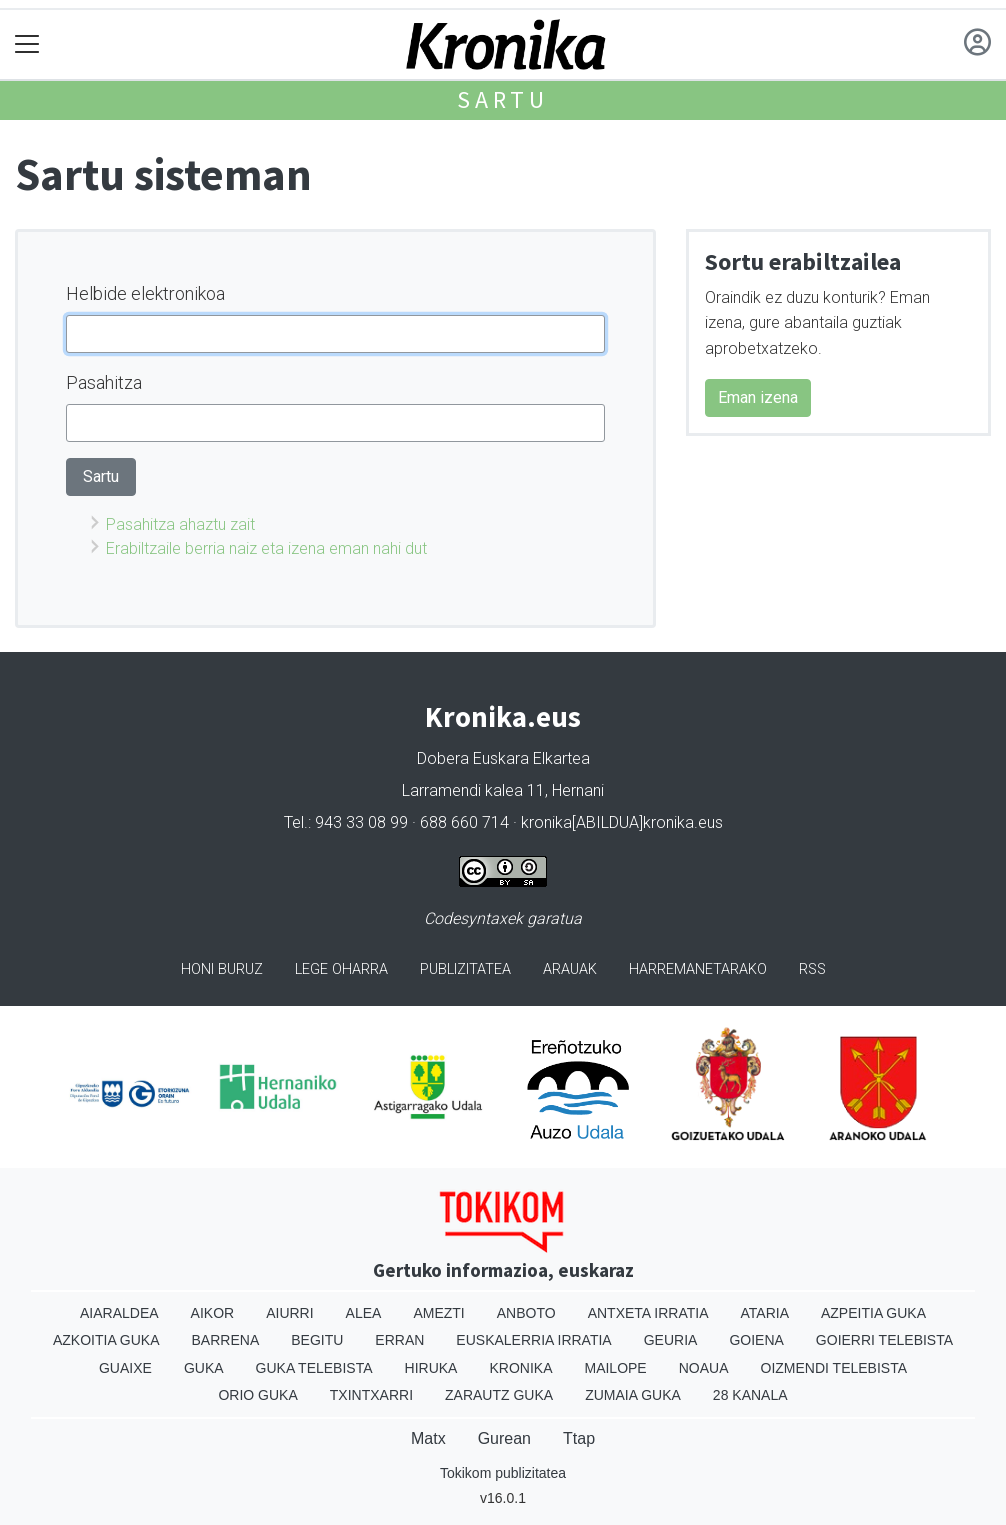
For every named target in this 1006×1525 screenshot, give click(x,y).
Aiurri (289, 1313)
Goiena (756, 1340)
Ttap (579, 1438)
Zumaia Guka (633, 1395)
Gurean (504, 1438)
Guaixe (125, 1368)
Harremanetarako (698, 969)
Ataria (764, 1313)
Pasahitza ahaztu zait (180, 524)
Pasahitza (104, 382)
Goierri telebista (884, 1340)
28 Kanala (750, 1395)
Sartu (503, 99)
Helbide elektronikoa (145, 293)
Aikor (213, 1313)
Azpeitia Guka (873, 1313)
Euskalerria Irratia (533, 1340)
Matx (428, 1438)
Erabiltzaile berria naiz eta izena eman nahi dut (266, 548)
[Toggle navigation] (27, 44)
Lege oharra (341, 969)
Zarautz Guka (499, 1395)
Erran (399, 1340)
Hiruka (431, 1368)
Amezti (438, 1313)
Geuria (671, 1340)
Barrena (226, 1340)
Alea (364, 1313)
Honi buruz (222, 969)
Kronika (520, 1368)
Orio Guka (257, 1395)
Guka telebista (314, 1368)
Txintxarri (371, 1395)
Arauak (570, 969)
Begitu (317, 1340)
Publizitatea (465, 969)
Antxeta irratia (648, 1313)
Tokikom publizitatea (503, 1473)
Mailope (615, 1368)
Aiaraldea (119, 1313)
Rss (812, 969)
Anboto (526, 1313)
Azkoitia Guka (106, 1340)
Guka (204, 1368)
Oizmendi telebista (834, 1368)
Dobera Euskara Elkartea (503, 758)
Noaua (704, 1368)
